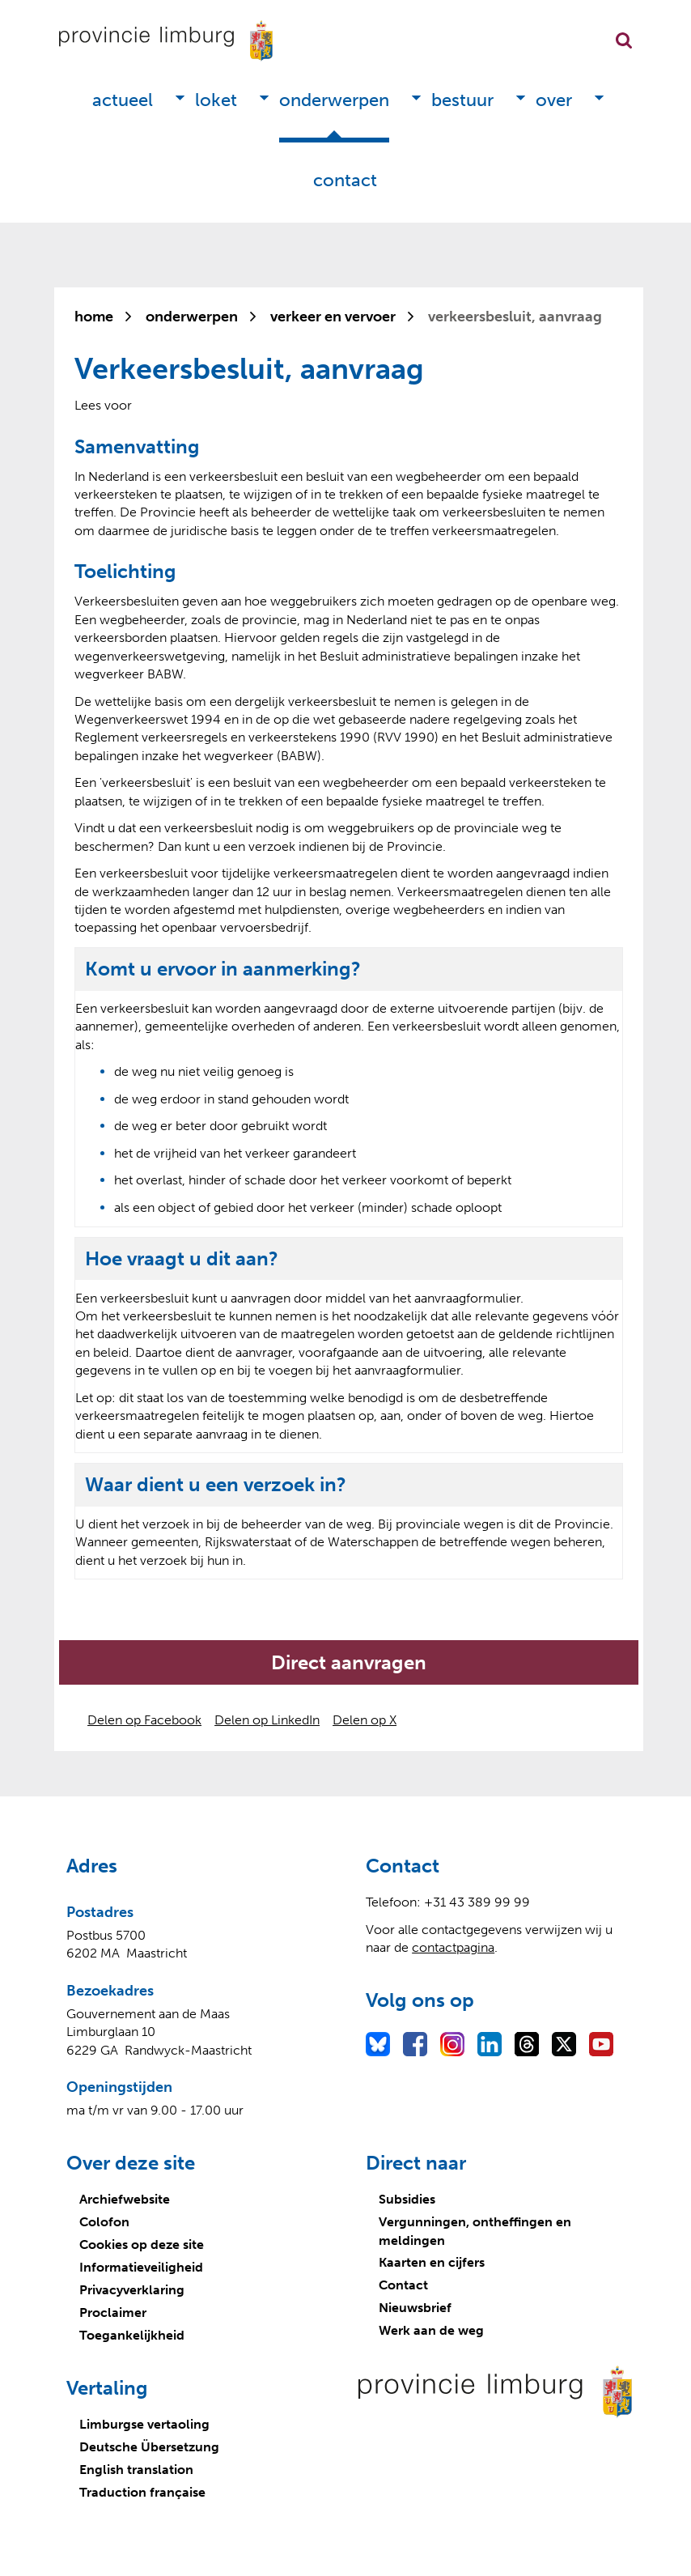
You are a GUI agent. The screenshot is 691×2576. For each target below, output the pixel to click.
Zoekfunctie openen (624, 40)
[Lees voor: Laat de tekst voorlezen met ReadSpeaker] (103, 405)
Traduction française (142, 2492)
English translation (136, 2469)
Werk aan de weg (431, 2330)
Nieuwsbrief (415, 2307)
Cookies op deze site (141, 2244)
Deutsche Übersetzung (149, 2447)
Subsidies (407, 2199)
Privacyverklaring (131, 2290)
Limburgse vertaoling (144, 2424)
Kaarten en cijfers (432, 2262)
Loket (216, 100)
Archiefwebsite (124, 2199)
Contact (345, 180)
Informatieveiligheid (141, 2267)
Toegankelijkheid (131, 2335)
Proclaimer (112, 2312)
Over (554, 100)
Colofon (104, 2222)
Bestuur (462, 100)
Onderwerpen (334, 100)
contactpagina (453, 1947)
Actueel (122, 100)
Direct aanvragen (348, 1662)
